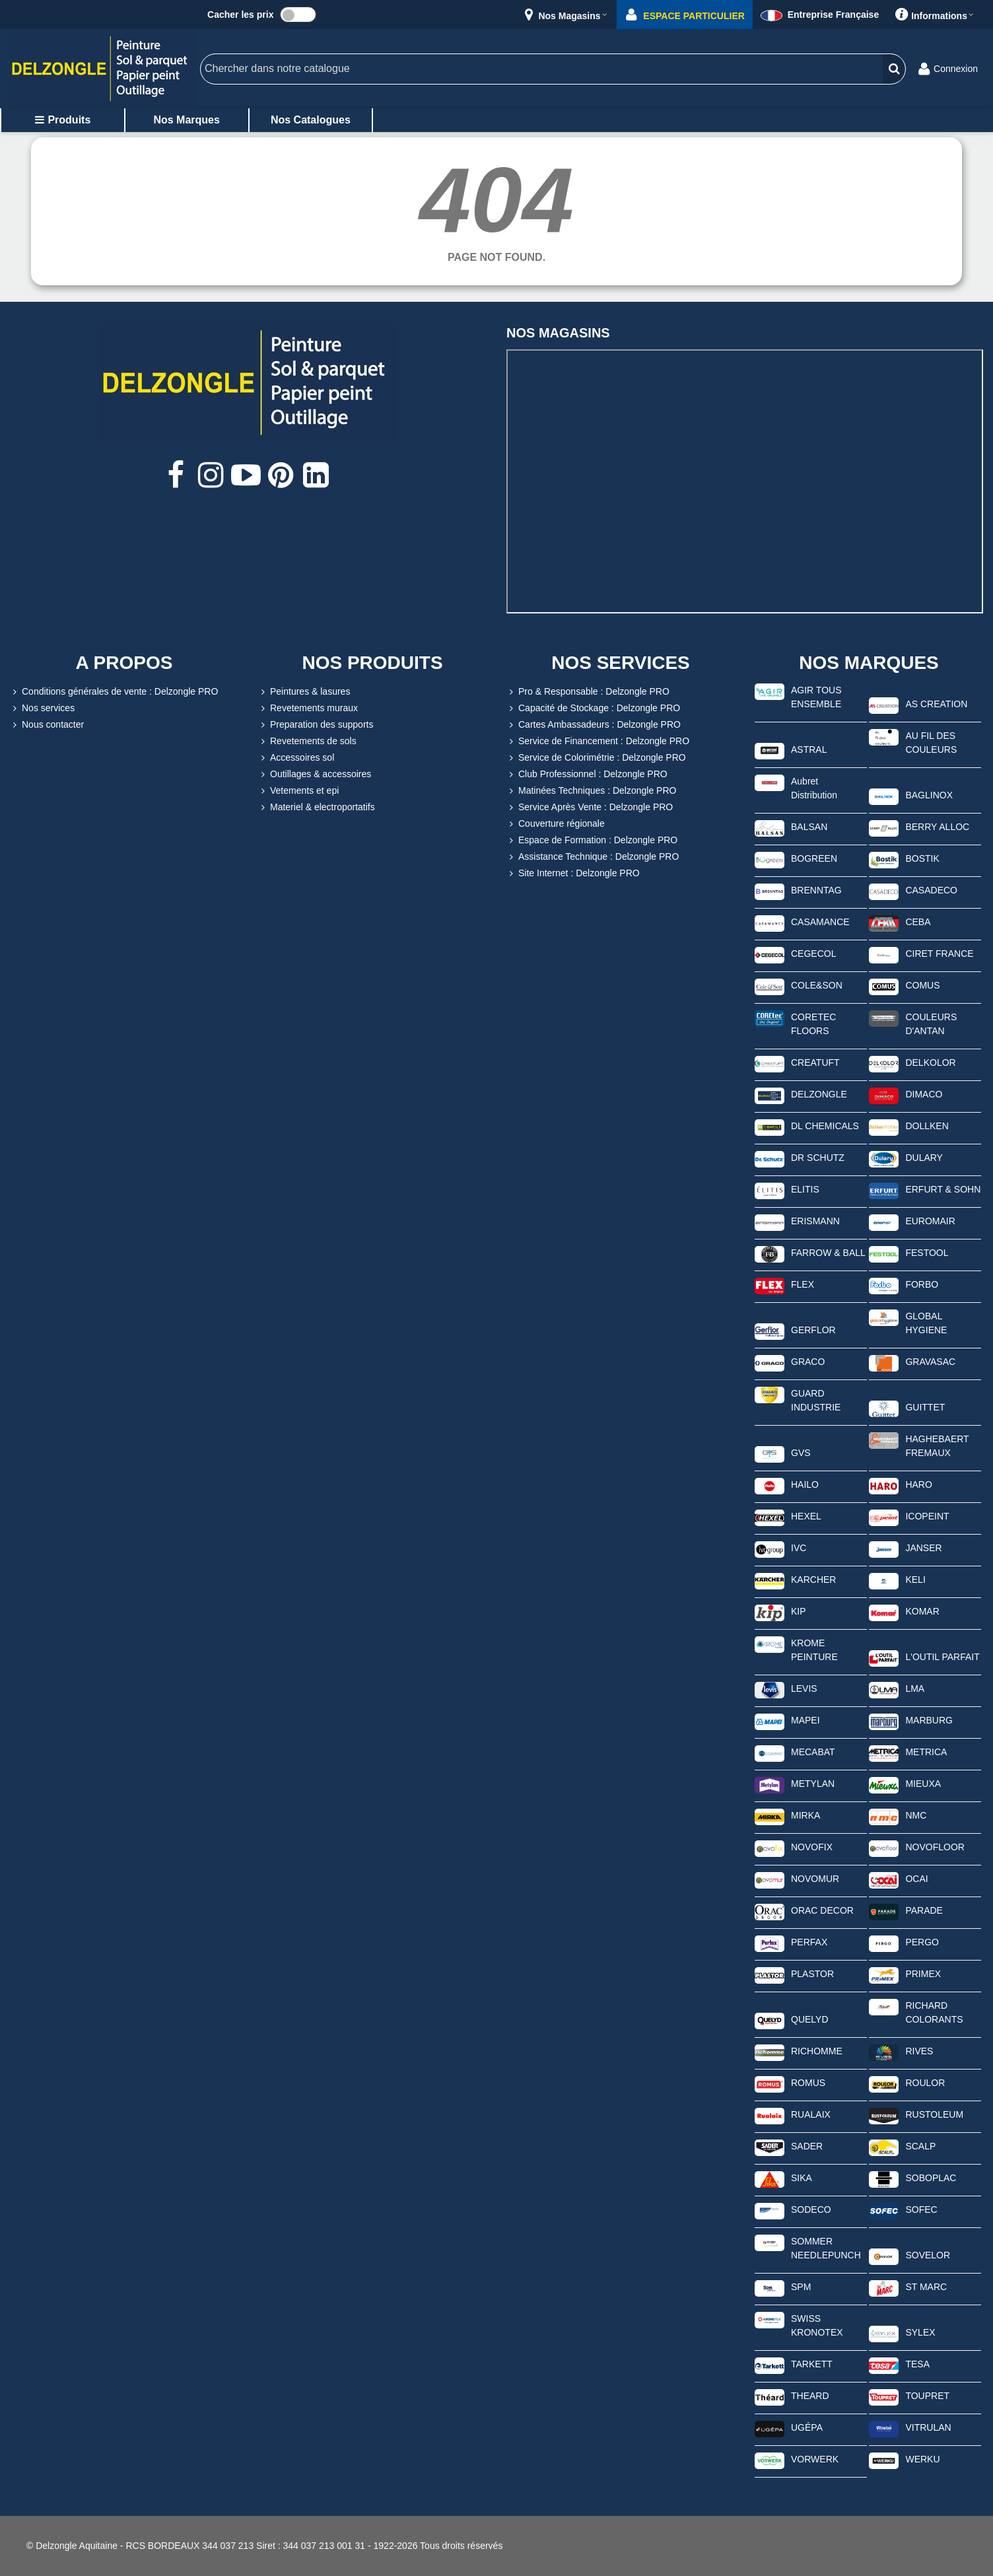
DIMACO (923, 1094)
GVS (801, 1452)
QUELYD (810, 2019)
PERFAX (809, 1942)
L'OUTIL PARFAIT (942, 1657)
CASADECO (931, 890)
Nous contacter (47, 725)
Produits (62, 119)
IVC (798, 1548)
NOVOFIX (812, 1847)
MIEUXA (923, 1783)
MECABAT (813, 1752)
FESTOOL (926, 1252)
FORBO (921, 1284)
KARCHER (813, 1579)
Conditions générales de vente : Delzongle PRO (114, 692)
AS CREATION (936, 704)
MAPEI (805, 1720)
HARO (918, 1484)
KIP (798, 1611)
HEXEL (806, 1516)
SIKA (801, 2178)
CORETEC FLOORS (813, 1024)
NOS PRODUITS (372, 662)
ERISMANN (815, 1221)
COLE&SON (816, 985)
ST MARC (926, 2286)
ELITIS (805, 1189)
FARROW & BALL (828, 1252)
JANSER (923, 1548)
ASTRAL (809, 749)
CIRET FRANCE (939, 953)
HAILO (805, 1484)
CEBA (917, 922)
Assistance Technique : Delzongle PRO (592, 857)
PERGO (922, 1942)
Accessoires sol (296, 758)
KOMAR (922, 1611)
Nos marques (186, 119)
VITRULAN (928, 2427)
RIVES (919, 2051)
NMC (915, 1815)
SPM (801, 2286)
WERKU (922, 2459)
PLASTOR (812, 1973)
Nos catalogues (311, 119)
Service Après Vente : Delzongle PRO (589, 807)
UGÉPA (807, 2427)
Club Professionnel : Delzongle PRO (587, 774)
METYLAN (813, 1783)
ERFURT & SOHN (942, 1189)
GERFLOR (813, 1330)
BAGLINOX (929, 795)
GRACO (808, 1361)
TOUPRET (927, 2395)
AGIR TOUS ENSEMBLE (816, 697)
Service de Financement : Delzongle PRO (597, 741)
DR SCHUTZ (817, 1157)
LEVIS (804, 1688)
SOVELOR (927, 2255)
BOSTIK (922, 858)
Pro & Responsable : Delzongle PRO (587, 692)
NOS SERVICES (620, 662)
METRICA (926, 1752)
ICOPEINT (927, 1516)
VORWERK (815, 2459)
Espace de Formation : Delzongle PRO (591, 840)
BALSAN (809, 826)
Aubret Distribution (814, 788)
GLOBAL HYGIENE (926, 1323)
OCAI (916, 1878)
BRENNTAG (816, 890)
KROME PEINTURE (814, 1650)
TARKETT (812, 2364)
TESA (917, 2364)
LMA (914, 1688)
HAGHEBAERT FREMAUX (937, 1446)
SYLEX (920, 2332)
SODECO (811, 2209)
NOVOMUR (815, 1878)
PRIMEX (923, 1973)
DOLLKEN (926, 1126)
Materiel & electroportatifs (316, 807)
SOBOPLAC (930, 2178)
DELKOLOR (930, 1062)
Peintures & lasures (304, 692)
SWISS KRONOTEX (817, 2325)
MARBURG (929, 1720)
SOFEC (921, 2209)
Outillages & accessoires (314, 774)
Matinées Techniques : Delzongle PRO (591, 791)
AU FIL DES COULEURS (931, 742)
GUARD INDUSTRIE (815, 1400)
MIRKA (805, 1815)
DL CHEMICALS (825, 1126)
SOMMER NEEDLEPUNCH (826, 2248)
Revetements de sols (307, 741)
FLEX (802, 1284)
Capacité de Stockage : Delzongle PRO (593, 708)
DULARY (924, 1157)
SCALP (920, 2146)
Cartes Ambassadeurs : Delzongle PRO (593, 725)
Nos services (42, 708)
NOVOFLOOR (934, 1847)
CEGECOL (813, 953)
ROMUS (808, 2082)
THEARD (810, 2395)
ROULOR (925, 2082)
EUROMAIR (930, 1221)
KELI (915, 1579)
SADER (807, 2146)
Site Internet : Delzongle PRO (573, 873)
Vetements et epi (298, 791)
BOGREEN (814, 858)
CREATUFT (815, 1062)
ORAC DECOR (822, 1910)
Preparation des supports (315, 725)
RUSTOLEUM (934, 2114)
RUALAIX (811, 2114)
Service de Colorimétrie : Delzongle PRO (596, 758)
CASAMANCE (820, 922)
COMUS (922, 985)
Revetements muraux (308, 708)
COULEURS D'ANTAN (931, 1024)
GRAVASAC (930, 1361)
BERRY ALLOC (937, 826)
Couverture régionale (555, 824)
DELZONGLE (819, 1094)
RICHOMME (816, 2051)
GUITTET (925, 1407)
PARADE (924, 1910)
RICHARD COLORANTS (934, 2012)
